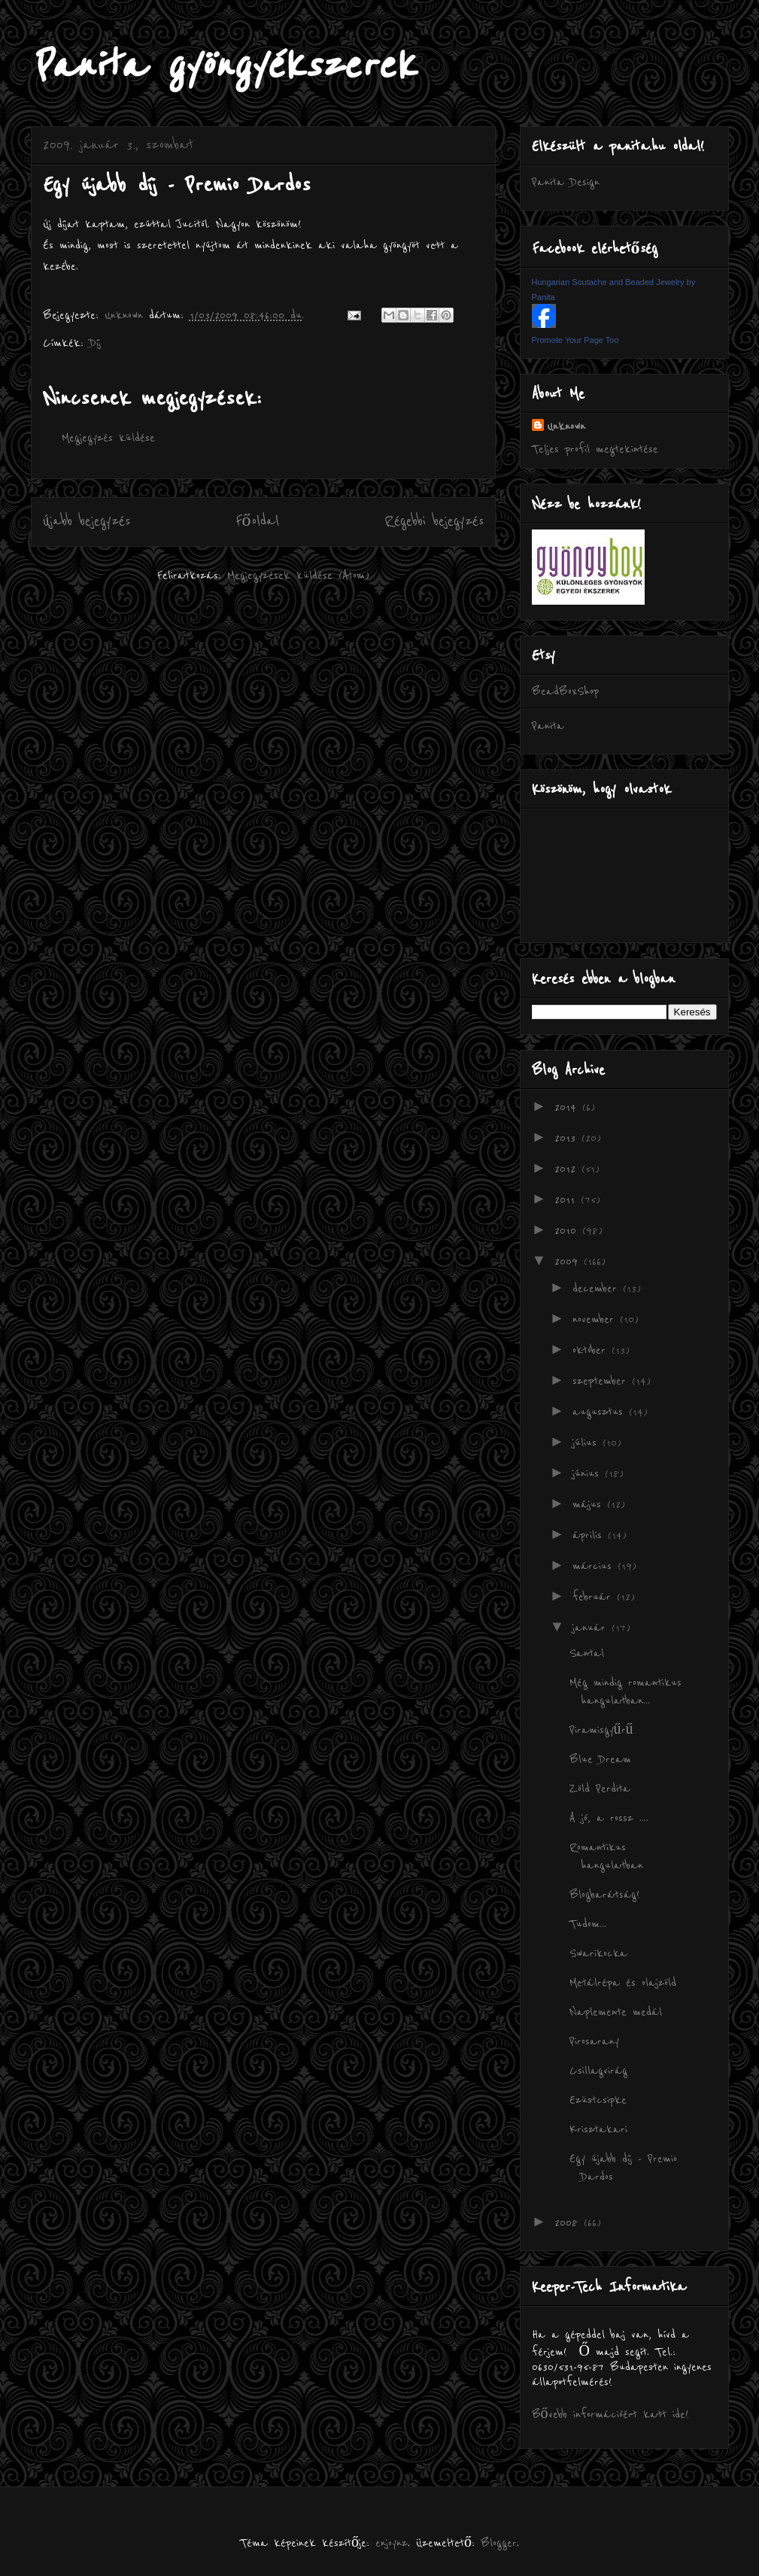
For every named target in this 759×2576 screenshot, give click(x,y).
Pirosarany (594, 2041)
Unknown (566, 426)
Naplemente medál (615, 2011)
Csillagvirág (598, 2070)
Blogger (499, 2542)
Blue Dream (600, 1759)
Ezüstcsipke (598, 2099)
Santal (586, 1653)
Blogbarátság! (604, 1894)
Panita (548, 725)
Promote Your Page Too (575, 339)
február (594, 1596)
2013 (567, 1137)
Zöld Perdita (599, 1788)
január (592, 1627)
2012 (567, 1168)
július (587, 1442)
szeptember (602, 1380)
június (588, 1473)
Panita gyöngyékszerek (223, 66)
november (596, 1319)
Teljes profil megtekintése (595, 449)
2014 (568, 1107)
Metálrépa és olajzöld (622, 1982)
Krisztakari (598, 2129)
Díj (95, 342)
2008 (569, 2222)
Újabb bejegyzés (86, 521)
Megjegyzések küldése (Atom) (298, 575)
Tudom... (587, 1923)
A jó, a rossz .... (608, 1817)
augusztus (600, 1411)
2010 (568, 1230)
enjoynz (391, 2542)
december (597, 1288)
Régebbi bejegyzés (434, 521)
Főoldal (257, 521)
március (595, 1565)
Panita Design (566, 182)
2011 (567, 1199)
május (589, 1504)
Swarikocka (598, 1953)
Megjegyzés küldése (108, 437)
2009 (569, 1261)
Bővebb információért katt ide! (610, 2414)
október (592, 1350)
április (590, 1535)
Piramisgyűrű (601, 1729)
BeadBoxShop (565, 691)
